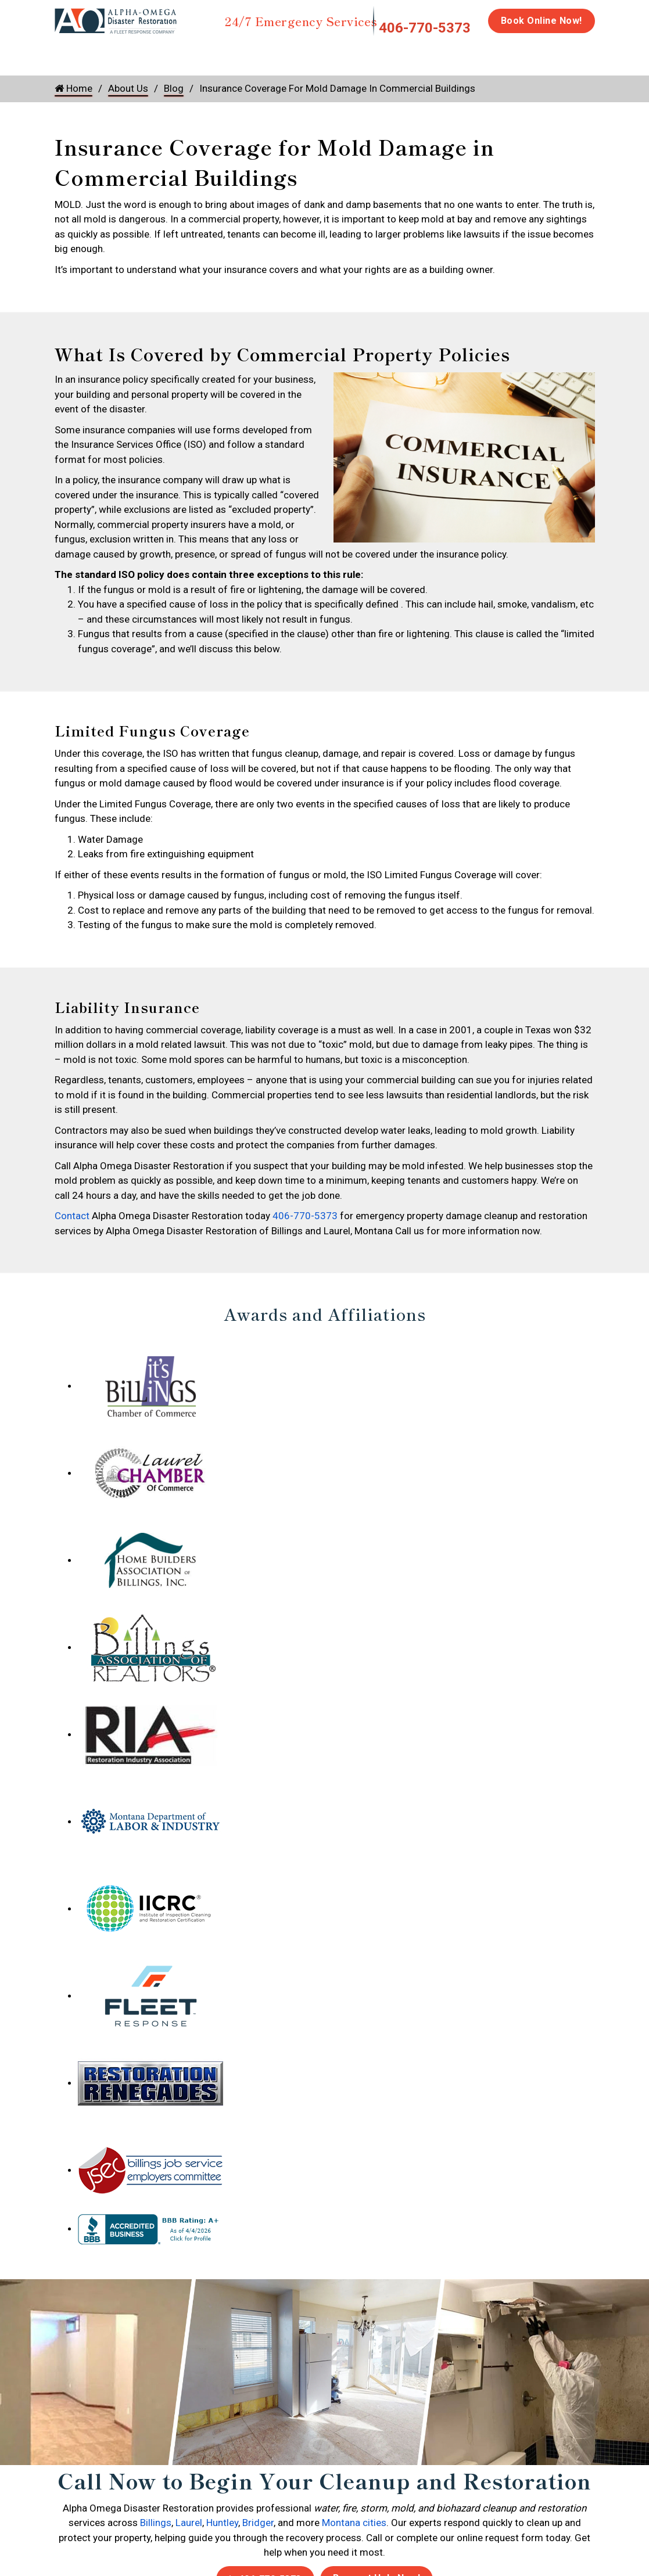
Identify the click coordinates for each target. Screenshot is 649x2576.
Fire (174, 53)
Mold (300, 53)
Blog (174, 88)
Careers (604, 53)
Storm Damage (236, 59)
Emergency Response (526, 59)
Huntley (222, 2522)
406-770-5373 (425, 28)
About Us (128, 88)
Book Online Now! (541, 20)
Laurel (188, 2522)
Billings (155, 2522)
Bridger (258, 2522)
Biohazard (444, 53)
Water (117, 53)
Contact (72, 1215)
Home (68, 53)
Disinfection (372, 53)
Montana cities (354, 2522)
